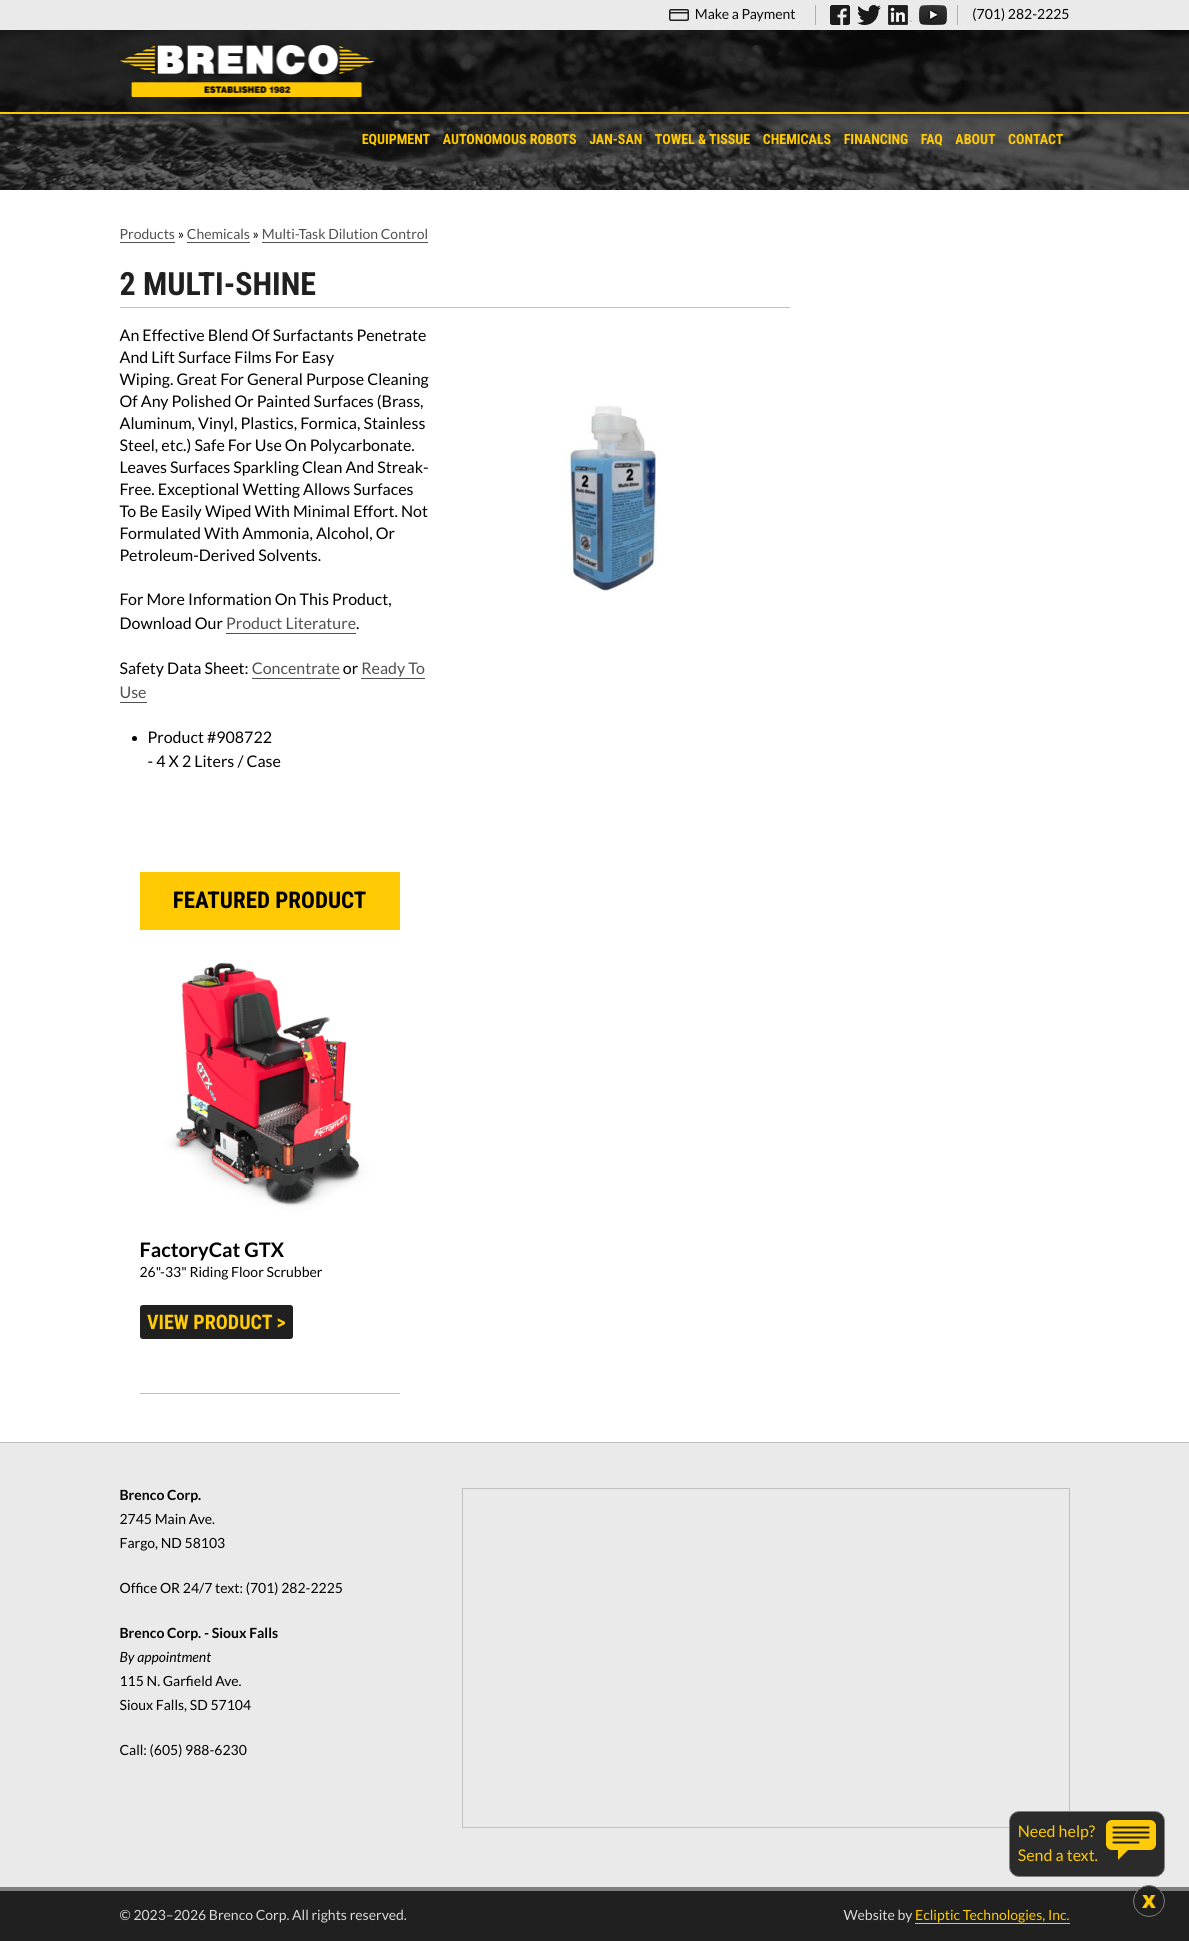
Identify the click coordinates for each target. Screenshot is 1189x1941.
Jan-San (615, 140)
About (975, 140)
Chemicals (797, 140)
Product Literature (291, 623)
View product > (216, 1322)
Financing (876, 140)
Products (147, 233)
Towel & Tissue (702, 140)
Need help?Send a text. (1058, 1843)
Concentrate (296, 668)
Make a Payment (745, 13)
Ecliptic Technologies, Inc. (992, 1914)
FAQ (932, 140)
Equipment (396, 140)
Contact (1035, 140)
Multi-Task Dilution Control (345, 233)
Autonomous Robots (510, 140)
